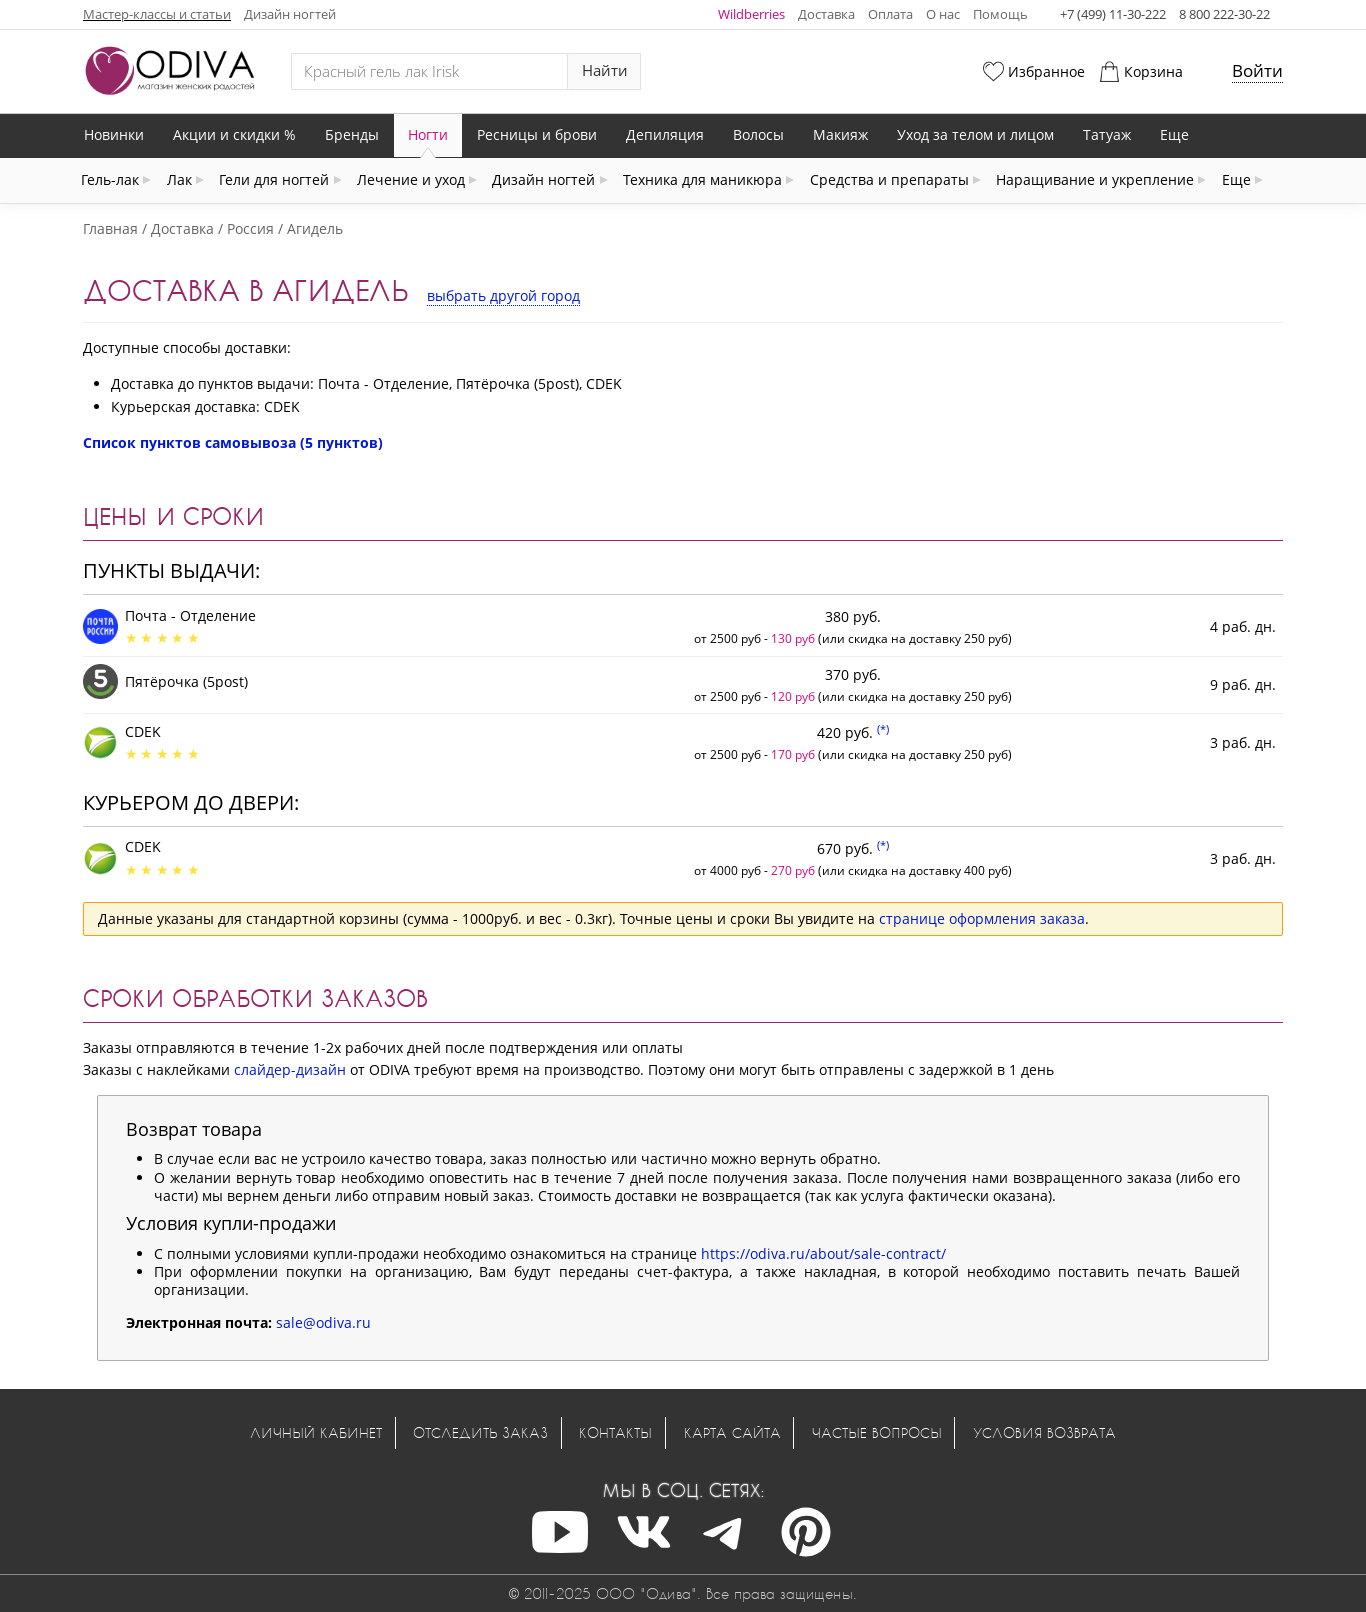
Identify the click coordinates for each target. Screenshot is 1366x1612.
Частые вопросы (877, 1432)
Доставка (826, 14)
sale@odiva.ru (323, 1322)
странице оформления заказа (982, 918)
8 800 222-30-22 (1224, 14)
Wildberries (751, 14)
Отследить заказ (480, 1432)
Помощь (1000, 14)
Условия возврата (1044, 1432)
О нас (943, 14)
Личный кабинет (316, 1432)
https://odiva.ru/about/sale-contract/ (823, 1253)
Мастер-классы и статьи (157, 14)
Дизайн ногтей (290, 14)
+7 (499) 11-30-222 (1113, 14)
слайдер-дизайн (290, 1069)
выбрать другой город (503, 295)
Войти (1257, 70)
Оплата (890, 14)
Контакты (615, 1432)
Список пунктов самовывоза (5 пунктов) (233, 442)
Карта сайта (732, 1432)
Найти (605, 70)
